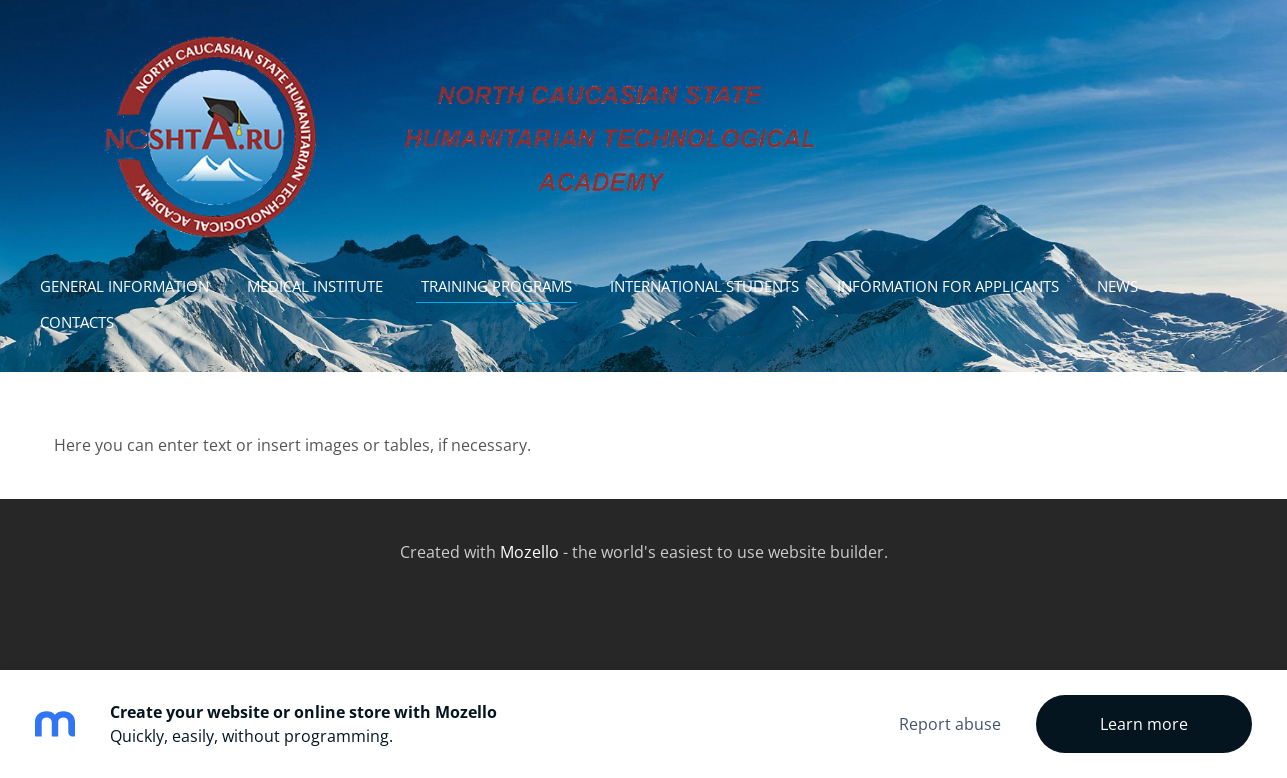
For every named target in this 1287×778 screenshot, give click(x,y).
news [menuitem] (1117, 286)
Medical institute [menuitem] (315, 286)
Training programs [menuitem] (496, 286)
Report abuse (950, 724)
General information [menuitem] (124, 286)
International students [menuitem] (704, 286)
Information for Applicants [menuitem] (948, 286)
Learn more (1144, 724)
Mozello (529, 552)
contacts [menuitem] (77, 322)
